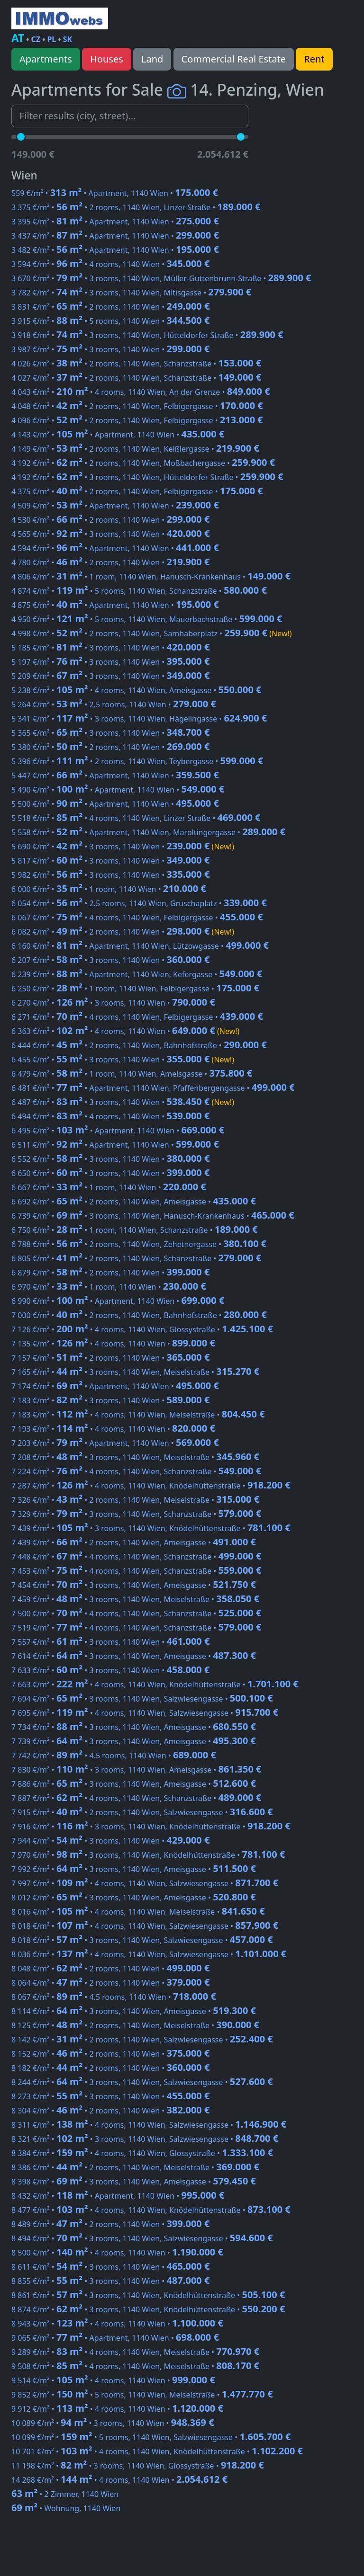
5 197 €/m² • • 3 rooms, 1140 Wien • (110, 662)
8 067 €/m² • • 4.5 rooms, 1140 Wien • (113, 1997)
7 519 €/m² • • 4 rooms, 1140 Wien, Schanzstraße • (136, 1627)
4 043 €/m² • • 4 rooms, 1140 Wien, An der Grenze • (140, 392)
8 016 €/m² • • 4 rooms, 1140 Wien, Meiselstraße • (138, 1912)
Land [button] (152, 59)
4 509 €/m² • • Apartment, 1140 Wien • (115, 505)
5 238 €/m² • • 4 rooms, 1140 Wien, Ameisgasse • (136, 690)
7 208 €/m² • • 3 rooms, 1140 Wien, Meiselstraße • (135, 1457)
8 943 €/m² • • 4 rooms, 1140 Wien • (117, 2323)
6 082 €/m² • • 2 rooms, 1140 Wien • (122, 932)
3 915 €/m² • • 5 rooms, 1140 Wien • (110, 321)
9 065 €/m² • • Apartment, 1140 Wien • (115, 2338)
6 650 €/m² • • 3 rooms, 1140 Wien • (110, 1173)
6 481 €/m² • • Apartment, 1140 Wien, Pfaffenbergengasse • (153, 1088)
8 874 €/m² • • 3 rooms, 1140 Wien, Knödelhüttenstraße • (148, 2309)
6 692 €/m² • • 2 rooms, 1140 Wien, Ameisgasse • (133, 1201)
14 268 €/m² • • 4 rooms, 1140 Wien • (119, 2480)
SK (67, 39)
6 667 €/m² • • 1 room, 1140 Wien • (108, 1187)
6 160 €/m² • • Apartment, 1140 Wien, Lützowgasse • (140, 946)
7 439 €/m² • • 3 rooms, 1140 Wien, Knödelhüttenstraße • (151, 1528)
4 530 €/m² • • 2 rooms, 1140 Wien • (110, 520)
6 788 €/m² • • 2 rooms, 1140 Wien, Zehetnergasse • (138, 1244)
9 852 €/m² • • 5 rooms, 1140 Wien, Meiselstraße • (142, 2394)
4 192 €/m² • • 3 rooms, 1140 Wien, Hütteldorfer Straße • (147, 477)
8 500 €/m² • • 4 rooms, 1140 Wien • (117, 2252)
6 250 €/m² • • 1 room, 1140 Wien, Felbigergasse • (135, 988)
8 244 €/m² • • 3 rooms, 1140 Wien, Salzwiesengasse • (142, 2082)
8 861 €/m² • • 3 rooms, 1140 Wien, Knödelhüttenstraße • (148, 2295)
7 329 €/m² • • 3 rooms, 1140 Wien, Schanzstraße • (136, 1514)
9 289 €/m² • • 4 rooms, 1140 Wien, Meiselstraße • (135, 2352)
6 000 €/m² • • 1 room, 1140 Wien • (108, 889)
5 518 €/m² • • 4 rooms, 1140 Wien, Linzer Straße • (136, 818)
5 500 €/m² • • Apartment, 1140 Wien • (115, 804)
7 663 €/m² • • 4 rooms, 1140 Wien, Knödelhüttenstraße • (155, 1684)
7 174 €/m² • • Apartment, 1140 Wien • (115, 1386)
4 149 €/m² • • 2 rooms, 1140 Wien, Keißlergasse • (135, 449)
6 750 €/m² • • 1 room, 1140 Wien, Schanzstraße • (134, 1230)
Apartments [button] (45, 59)
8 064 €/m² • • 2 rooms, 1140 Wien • (110, 1983)
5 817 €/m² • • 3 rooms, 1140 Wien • (110, 861)
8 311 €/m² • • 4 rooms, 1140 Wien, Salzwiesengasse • (148, 2125)
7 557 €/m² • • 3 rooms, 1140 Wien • (110, 1642)
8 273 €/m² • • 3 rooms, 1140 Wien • (110, 2096)
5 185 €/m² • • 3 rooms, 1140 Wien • (110, 647)
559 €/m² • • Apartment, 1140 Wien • (114, 193)
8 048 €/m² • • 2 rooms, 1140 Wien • (110, 1968)
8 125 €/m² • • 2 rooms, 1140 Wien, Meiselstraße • (135, 2025)
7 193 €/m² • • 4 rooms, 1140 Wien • (113, 1429)
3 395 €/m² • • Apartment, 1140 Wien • (115, 221)
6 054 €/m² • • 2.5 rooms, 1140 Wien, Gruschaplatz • (139, 903)
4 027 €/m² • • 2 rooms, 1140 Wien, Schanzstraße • (136, 378)
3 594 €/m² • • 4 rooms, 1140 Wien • (110, 264)
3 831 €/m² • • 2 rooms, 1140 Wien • (110, 307)
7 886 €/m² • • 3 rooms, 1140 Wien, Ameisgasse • (133, 1784)
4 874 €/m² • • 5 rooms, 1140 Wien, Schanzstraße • (139, 591)
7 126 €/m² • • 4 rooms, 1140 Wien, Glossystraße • (142, 1329)
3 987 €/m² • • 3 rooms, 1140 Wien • (110, 349)
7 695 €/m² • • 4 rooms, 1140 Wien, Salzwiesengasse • (144, 1713)
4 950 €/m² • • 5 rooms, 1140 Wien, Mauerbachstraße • (146, 619)
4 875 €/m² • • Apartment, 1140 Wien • (115, 605)
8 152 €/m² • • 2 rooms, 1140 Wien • (110, 2054)
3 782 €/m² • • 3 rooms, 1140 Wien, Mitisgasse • (131, 292)
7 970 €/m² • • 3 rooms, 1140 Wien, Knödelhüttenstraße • (148, 1855)
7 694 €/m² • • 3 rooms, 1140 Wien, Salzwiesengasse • (142, 1699)
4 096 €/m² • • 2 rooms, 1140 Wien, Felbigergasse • (137, 420)
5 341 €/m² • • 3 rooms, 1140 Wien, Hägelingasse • (139, 718)
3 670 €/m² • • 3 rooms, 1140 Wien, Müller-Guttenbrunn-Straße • (161, 278)
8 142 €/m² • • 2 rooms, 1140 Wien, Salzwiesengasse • (142, 2039)
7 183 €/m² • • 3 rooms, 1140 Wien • (110, 1400)
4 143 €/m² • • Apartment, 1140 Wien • (117, 434)
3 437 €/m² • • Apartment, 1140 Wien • (115, 236)
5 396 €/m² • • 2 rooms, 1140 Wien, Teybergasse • (137, 761)
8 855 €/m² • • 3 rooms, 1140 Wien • (110, 2281)
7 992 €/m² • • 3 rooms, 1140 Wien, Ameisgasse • (133, 1869)
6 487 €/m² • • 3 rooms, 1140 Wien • (122, 1102)
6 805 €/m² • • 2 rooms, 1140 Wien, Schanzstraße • (136, 1258)
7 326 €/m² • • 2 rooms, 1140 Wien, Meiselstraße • (135, 1500)
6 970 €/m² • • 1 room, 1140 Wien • (108, 1287)
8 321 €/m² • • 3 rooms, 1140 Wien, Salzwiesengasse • (144, 2139)
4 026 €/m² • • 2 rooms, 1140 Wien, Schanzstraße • (136, 363)
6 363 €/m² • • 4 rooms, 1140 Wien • (125, 1031)
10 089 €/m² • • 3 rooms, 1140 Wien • (112, 2423)
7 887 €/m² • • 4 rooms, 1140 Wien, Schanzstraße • (136, 1798)
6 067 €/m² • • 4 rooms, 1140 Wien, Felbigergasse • (137, 917)
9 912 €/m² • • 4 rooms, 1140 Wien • (117, 2409)
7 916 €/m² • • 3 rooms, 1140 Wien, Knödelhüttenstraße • (151, 1826)
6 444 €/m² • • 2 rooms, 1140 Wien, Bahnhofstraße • (139, 1045)
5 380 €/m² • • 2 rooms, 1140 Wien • (110, 747)
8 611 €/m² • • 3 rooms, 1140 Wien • (110, 2267)
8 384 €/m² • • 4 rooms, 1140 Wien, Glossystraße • (142, 2153)
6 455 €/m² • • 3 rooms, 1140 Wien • (122, 1059)
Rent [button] (314, 59)
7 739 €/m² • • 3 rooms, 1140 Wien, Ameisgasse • (133, 1741)
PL (51, 39)
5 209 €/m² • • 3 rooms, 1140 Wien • (110, 676)
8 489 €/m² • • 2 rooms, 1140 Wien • (110, 2224)
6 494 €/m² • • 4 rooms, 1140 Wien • (110, 1116)
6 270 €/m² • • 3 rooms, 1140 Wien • (113, 1003)
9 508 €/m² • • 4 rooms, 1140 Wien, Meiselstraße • (135, 2366)
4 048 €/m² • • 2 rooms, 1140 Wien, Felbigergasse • (137, 406)
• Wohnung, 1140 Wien (65, 2508)
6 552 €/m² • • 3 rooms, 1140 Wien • (110, 1159)
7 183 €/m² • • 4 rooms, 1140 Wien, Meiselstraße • (138, 1414)
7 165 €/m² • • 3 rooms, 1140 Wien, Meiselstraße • (135, 1372)
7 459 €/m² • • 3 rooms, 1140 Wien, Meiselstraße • (135, 1599)
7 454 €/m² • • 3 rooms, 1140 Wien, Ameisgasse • (133, 1585)
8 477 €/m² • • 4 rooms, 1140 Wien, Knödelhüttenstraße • (151, 2210)
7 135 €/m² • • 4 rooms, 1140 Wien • (113, 1343)
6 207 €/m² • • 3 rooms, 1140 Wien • (110, 960)
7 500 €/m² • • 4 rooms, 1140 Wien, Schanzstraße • (136, 1613)
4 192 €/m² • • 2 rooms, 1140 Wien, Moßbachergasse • (143, 463)
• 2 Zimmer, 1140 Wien (64, 2494)
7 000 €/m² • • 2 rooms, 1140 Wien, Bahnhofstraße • (139, 1315)
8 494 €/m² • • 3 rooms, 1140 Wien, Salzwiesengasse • (142, 2238)
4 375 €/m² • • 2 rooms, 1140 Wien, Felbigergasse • (137, 491)
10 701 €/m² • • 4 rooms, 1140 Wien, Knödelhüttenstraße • (157, 2451)
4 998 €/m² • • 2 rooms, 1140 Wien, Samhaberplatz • (151, 633)
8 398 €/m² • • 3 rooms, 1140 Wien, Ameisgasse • (133, 2181)
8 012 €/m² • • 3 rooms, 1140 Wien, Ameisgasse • (133, 1897)
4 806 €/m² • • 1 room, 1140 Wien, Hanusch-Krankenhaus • (151, 576)
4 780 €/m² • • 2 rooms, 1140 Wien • (110, 562)
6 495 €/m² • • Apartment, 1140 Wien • (117, 1130)
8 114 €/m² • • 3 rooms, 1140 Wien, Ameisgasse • (133, 2011)
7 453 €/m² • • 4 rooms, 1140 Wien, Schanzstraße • (136, 1571)
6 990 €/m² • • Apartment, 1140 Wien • (117, 1301)
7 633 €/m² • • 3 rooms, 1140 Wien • (110, 1670)
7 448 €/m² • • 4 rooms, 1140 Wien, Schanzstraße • (136, 1556)
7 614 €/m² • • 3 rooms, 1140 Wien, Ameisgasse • (133, 1656)
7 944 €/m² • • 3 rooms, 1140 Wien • (110, 1841)
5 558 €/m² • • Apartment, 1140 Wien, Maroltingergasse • (148, 832)
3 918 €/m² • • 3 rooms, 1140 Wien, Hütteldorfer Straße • (147, 335)
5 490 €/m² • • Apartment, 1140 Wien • (117, 789)
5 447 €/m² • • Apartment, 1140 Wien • (115, 775)
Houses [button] (106, 59)
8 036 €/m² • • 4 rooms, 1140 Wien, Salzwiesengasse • (148, 1954)
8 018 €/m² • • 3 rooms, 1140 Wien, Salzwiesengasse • (142, 1940)
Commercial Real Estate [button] (234, 59)
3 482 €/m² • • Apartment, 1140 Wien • (115, 250)
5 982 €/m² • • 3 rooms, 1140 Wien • (110, 875)
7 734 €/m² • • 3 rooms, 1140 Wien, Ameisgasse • (133, 1727)
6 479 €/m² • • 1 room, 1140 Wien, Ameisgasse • (131, 1074)
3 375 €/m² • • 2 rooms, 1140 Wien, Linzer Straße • (136, 207)
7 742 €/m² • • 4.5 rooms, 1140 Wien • (113, 1755)
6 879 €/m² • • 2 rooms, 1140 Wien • (110, 1272)
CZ (36, 39)
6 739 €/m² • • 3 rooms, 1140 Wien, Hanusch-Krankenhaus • (152, 1216)
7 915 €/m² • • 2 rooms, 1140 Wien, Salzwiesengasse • (142, 1812)
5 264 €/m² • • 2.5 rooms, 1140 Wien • (113, 704)
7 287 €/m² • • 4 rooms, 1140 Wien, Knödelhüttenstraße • (151, 1485)
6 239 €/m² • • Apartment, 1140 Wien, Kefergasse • (136, 974)
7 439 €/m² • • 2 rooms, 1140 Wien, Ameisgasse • (133, 1542)
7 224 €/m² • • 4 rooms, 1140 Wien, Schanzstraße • (136, 1471)
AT (17, 38)
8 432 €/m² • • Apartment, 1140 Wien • (117, 2196)
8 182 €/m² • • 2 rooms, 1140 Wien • (110, 2068)
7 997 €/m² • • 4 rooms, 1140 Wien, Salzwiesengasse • (144, 1883)
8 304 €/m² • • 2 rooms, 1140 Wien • (110, 2110)
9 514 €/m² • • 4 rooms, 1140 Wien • (113, 2380)
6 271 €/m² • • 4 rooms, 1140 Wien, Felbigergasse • (137, 1017)
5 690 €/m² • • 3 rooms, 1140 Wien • (122, 846)
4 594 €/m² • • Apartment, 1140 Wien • (115, 548)
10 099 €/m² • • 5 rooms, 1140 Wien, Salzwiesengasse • (151, 2437)
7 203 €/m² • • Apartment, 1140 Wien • (115, 1443)
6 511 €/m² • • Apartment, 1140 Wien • (115, 1145)
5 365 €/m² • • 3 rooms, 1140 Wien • (110, 733)
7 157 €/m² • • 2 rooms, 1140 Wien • (110, 1358)
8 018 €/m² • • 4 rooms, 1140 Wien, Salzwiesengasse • (144, 1926)
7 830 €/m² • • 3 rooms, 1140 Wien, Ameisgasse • (136, 1770)
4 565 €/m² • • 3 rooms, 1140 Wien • (110, 534)
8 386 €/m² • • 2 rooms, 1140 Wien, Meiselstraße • (135, 2167)
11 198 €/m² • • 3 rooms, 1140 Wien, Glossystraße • (137, 2465)
